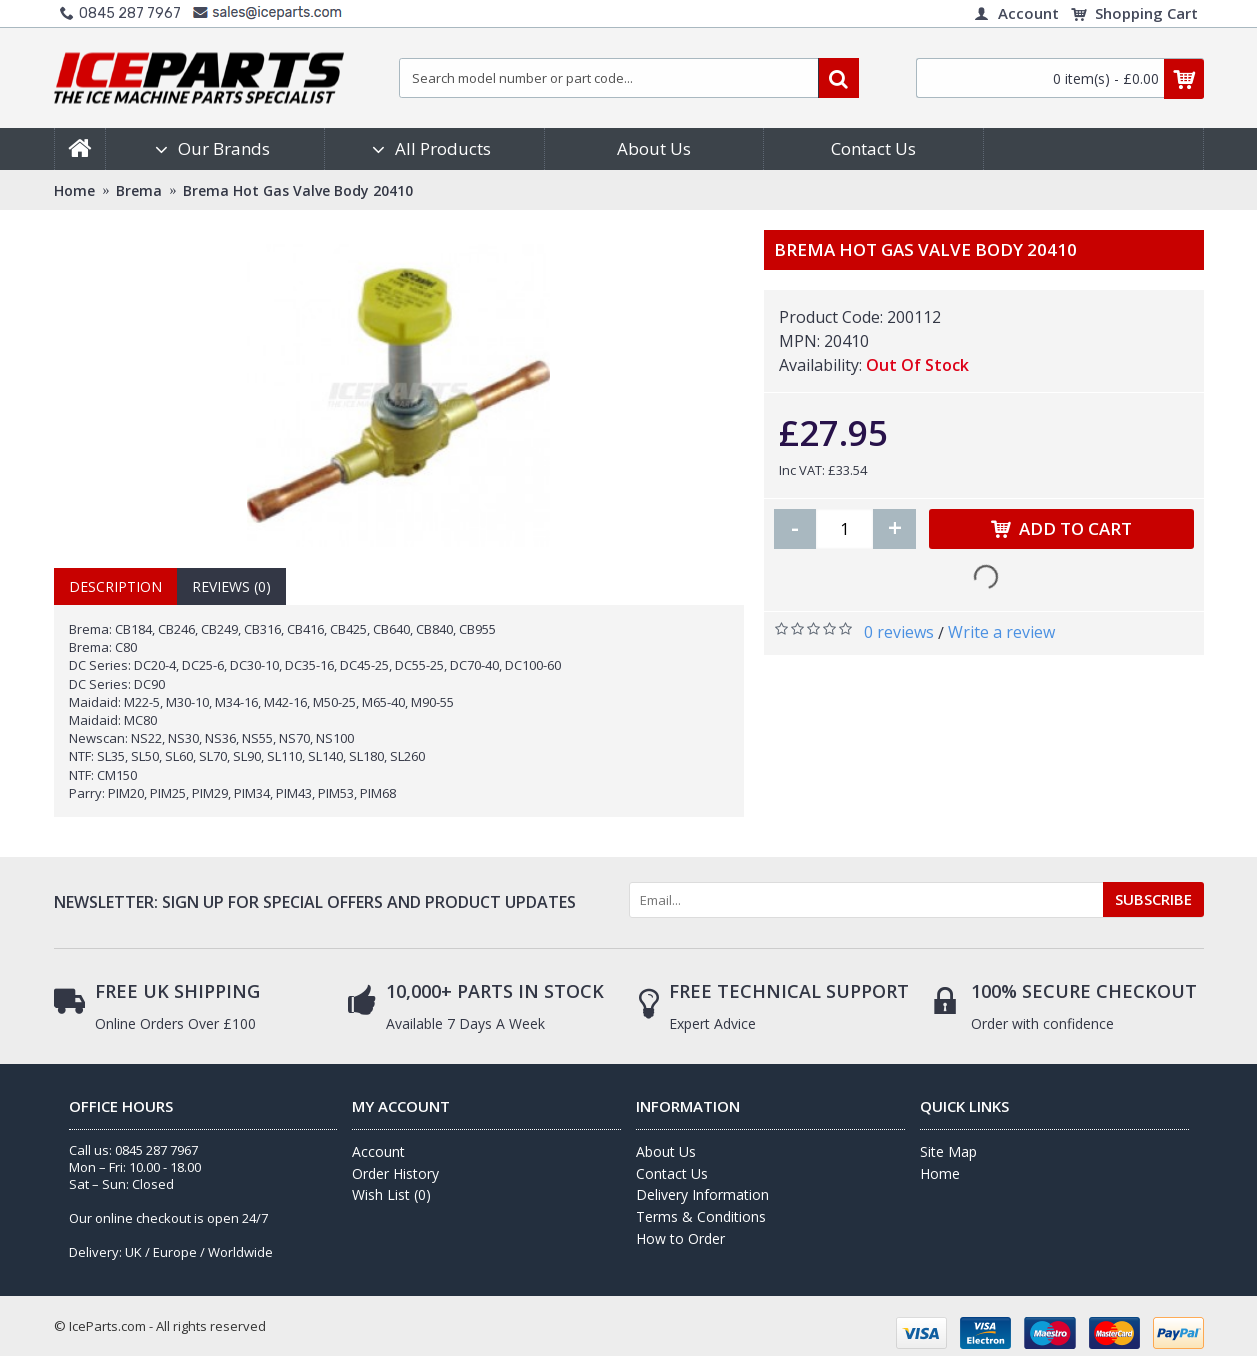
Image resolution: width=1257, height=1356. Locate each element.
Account (378, 1151)
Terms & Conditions (701, 1216)
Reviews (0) (231, 586)
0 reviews (899, 632)
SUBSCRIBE (1153, 899)
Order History (395, 1173)
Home (940, 1173)
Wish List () (391, 1194)
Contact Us (672, 1173)
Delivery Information (702, 1194)
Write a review (1001, 632)
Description (115, 586)
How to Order (680, 1238)
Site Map (948, 1151)
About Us (666, 1151)
